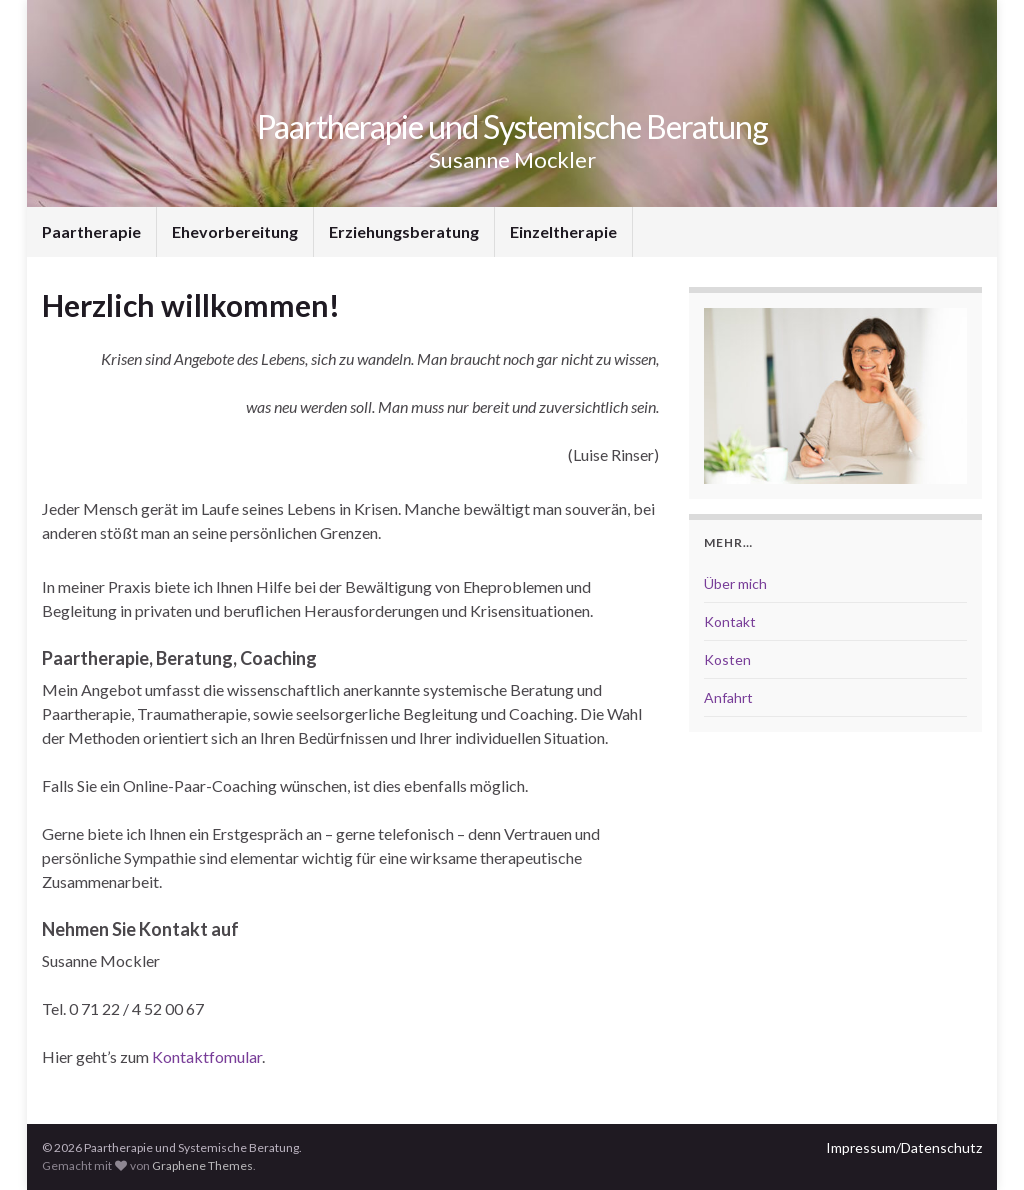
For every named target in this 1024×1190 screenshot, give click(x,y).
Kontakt (730, 621)
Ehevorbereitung (235, 231)
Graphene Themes (202, 1165)
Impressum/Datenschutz (904, 1147)
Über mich (735, 583)
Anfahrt (728, 697)
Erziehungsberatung (404, 231)
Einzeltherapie (563, 231)
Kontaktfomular (207, 1056)
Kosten (727, 659)
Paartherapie (91, 231)
